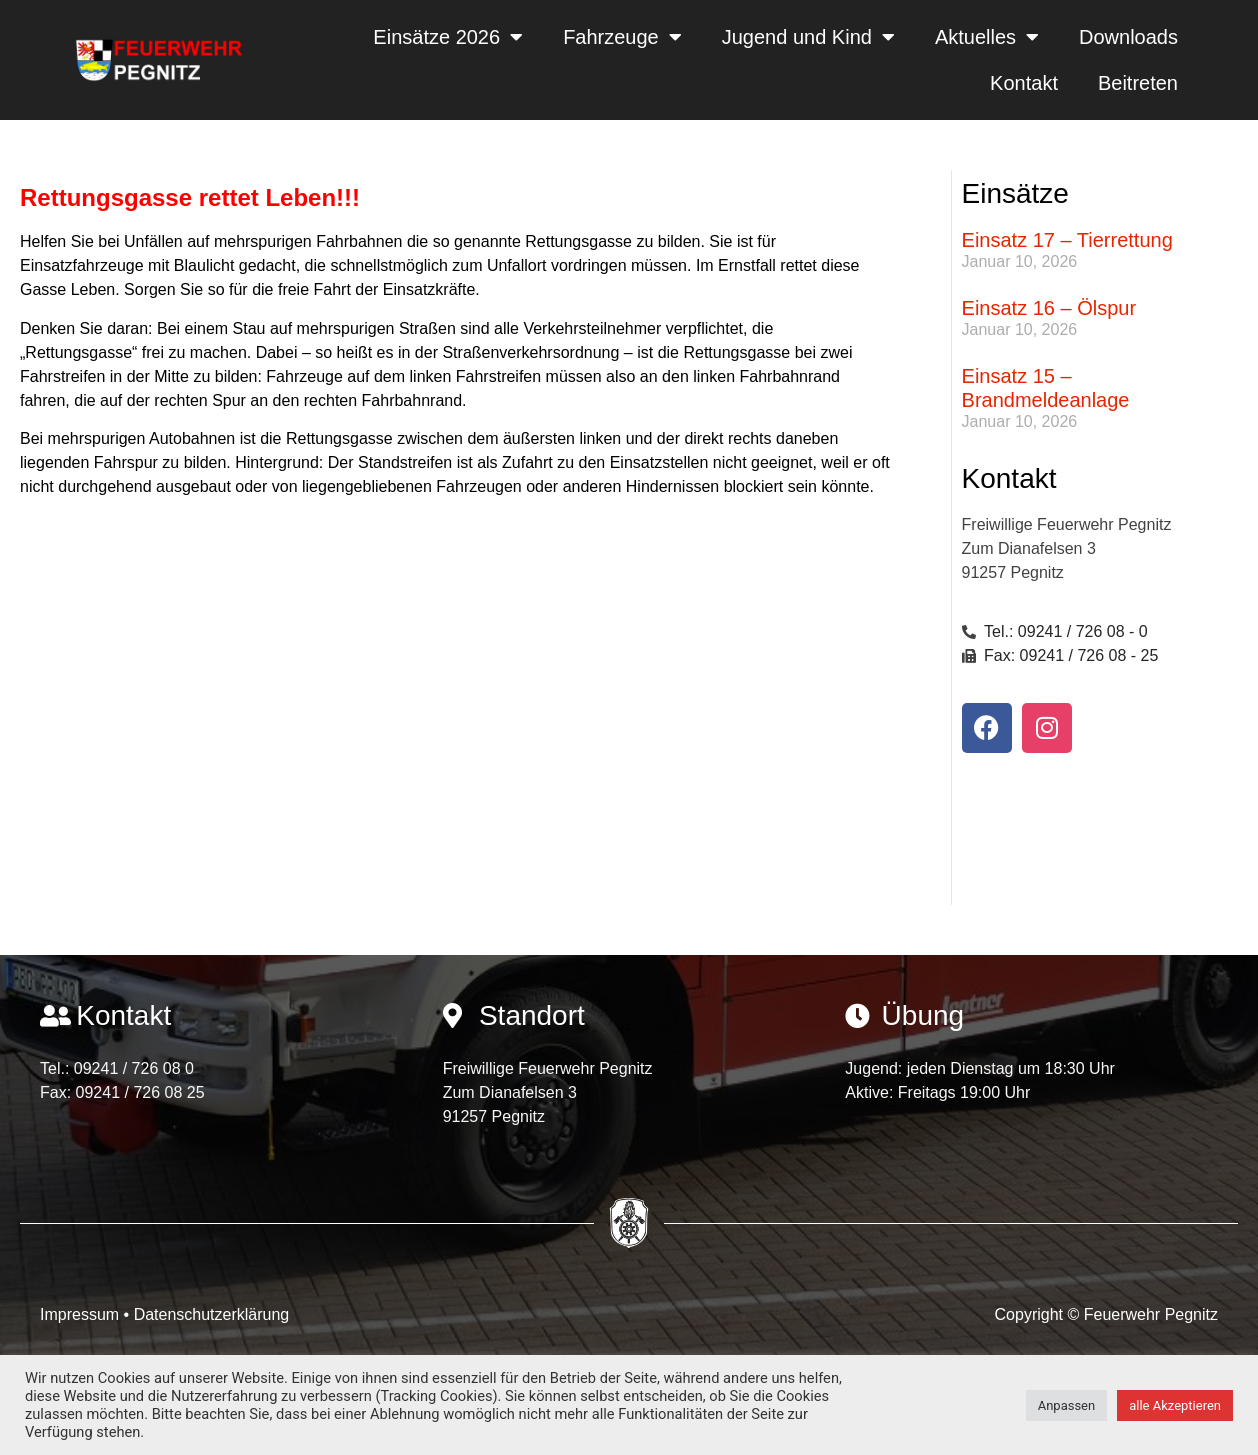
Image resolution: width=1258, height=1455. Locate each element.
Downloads (1128, 37)
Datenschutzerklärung (212, 1314)
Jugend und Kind (808, 37)
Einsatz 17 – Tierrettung (1067, 240)
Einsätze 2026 (448, 37)
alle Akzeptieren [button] (1175, 1405)
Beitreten (1138, 83)
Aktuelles (987, 37)
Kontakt (1024, 83)
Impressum (82, 1314)
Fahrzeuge (622, 37)
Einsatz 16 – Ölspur (1049, 308)
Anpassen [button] (1067, 1405)
